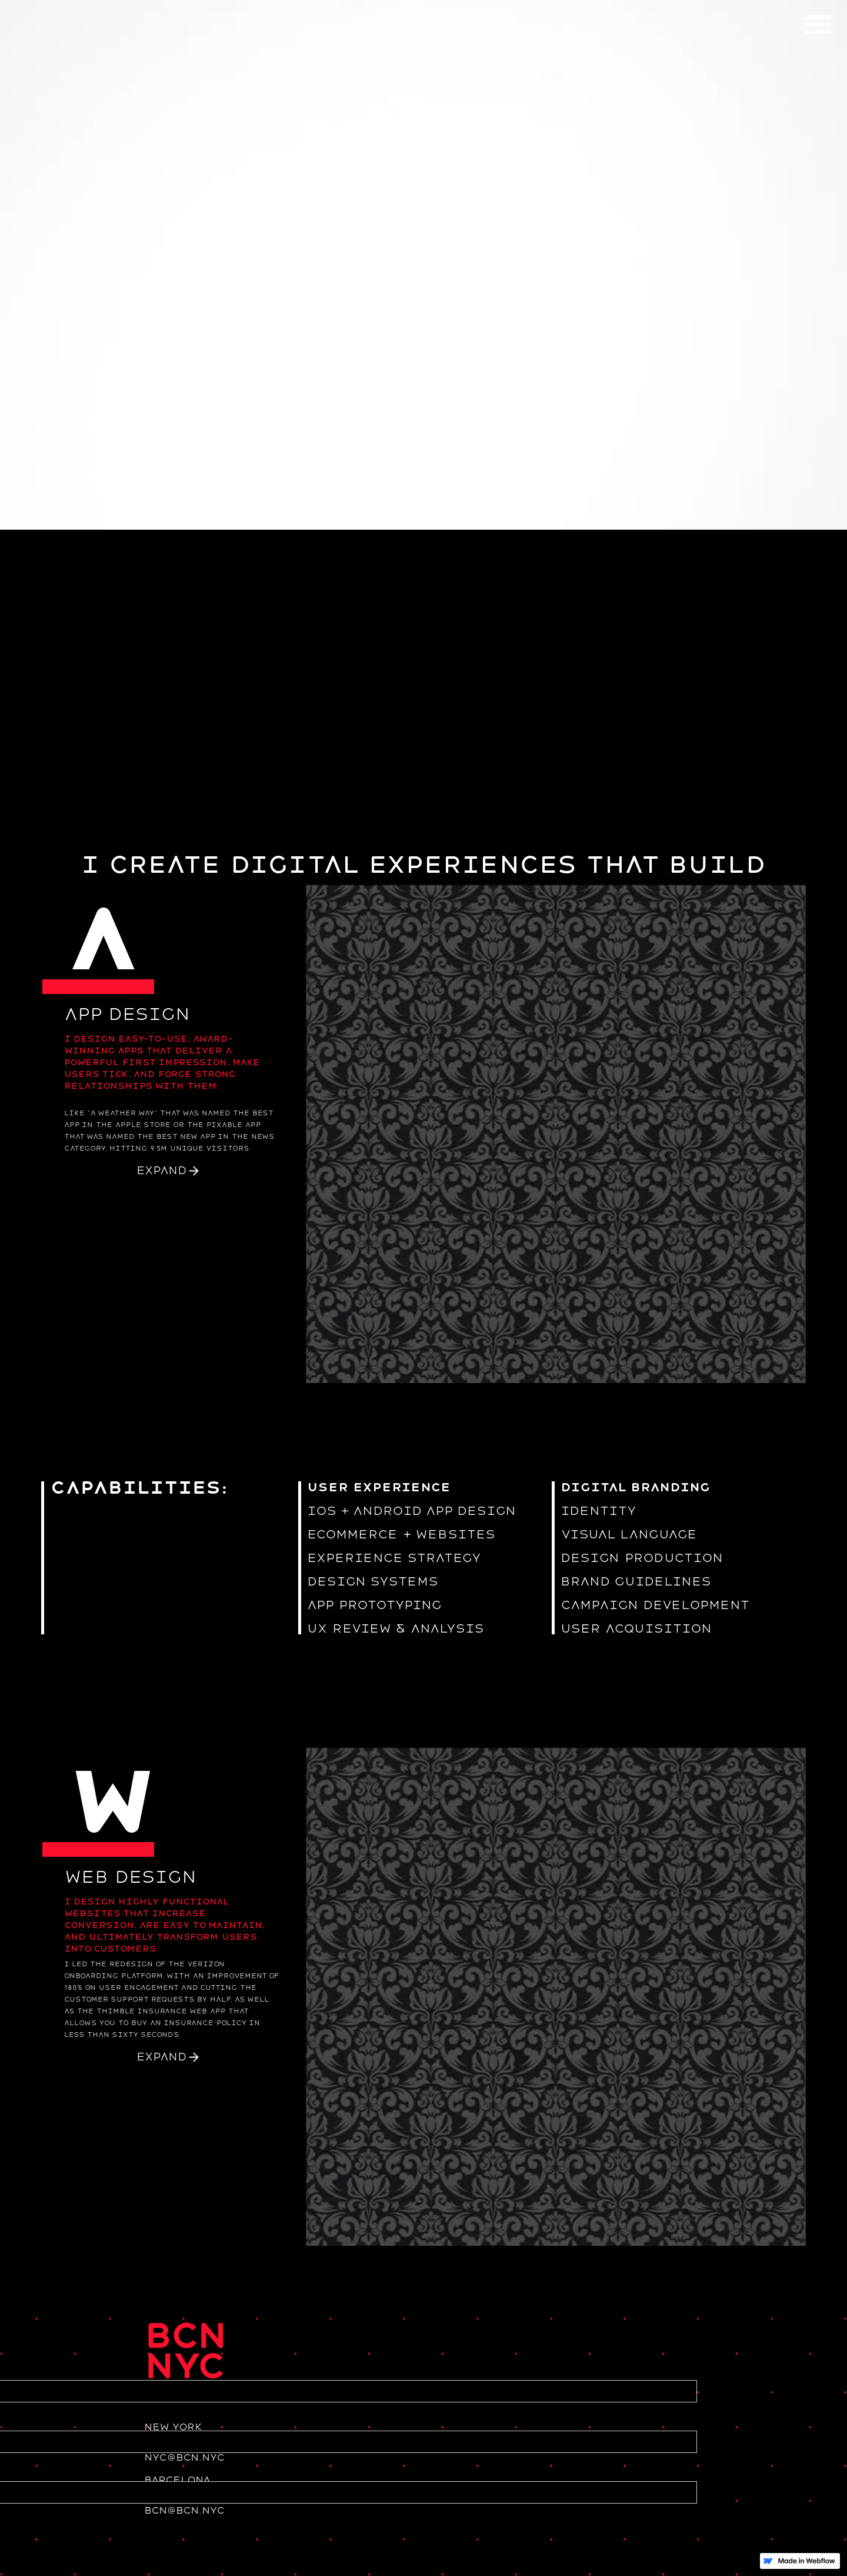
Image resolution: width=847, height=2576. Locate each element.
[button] (817, 23)
